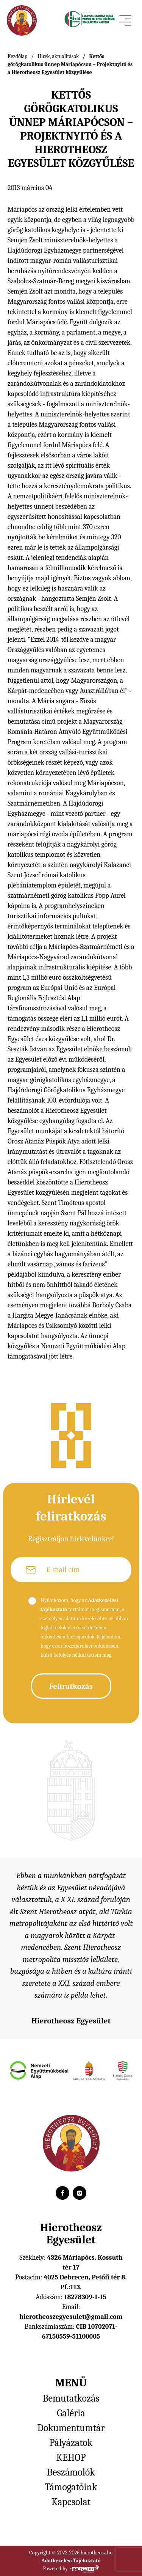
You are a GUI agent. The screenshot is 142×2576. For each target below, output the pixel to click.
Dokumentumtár (71, 2428)
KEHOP (71, 2457)
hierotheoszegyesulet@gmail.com (70, 2317)
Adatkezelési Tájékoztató (71, 2560)
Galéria (71, 2413)
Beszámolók (71, 2472)
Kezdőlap (17, 56)
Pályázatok (71, 2443)
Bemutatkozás (70, 2398)
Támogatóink (71, 2487)
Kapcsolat (71, 2502)
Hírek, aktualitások (58, 56)
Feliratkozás (71, 1686)
